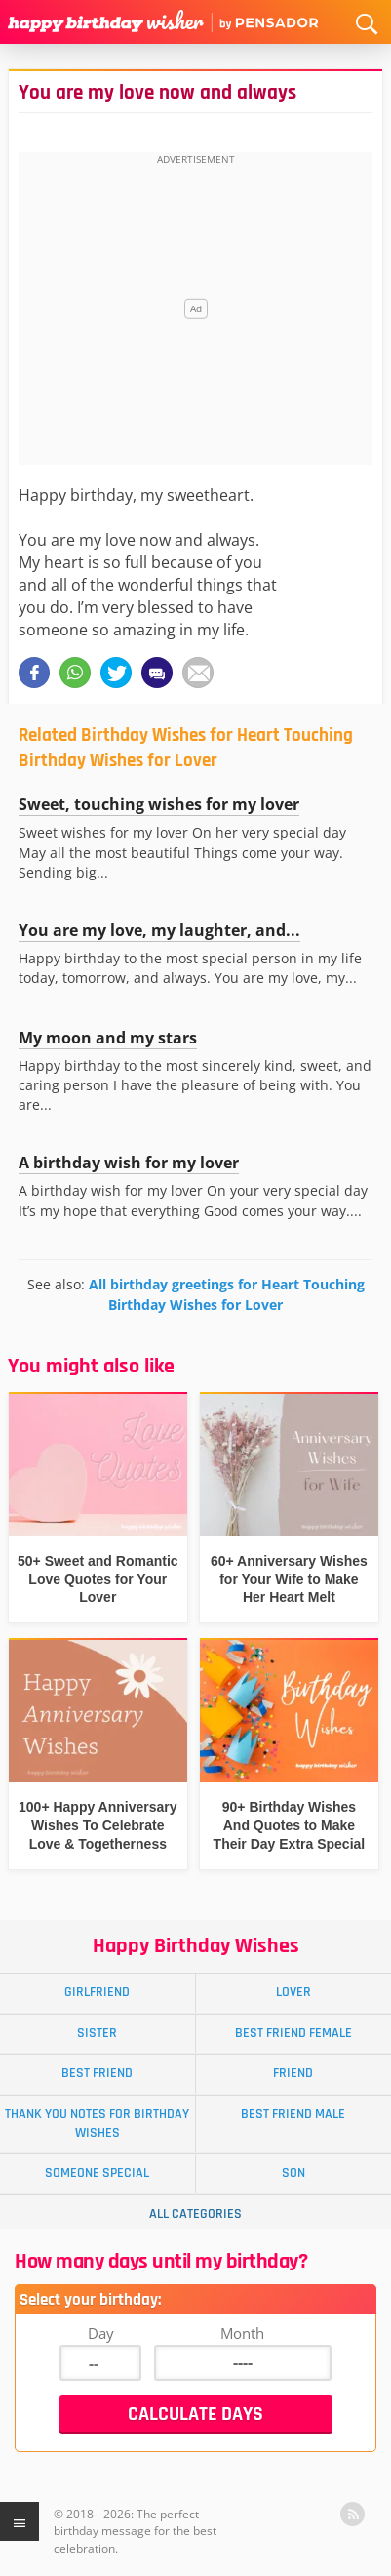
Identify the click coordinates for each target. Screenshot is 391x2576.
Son (293, 2173)
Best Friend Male (293, 2114)
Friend (293, 2073)
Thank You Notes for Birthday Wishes (97, 2124)
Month (242, 2333)
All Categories (195, 2214)
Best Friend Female (293, 2033)
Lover (293, 1992)
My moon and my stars (108, 1037)
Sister (97, 2033)
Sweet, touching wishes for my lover (159, 804)
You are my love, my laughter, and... (159, 930)
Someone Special (97, 2173)
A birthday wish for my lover (129, 1162)
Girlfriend (97, 1992)
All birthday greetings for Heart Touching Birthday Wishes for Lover (227, 1294)
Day (101, 2333)
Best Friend (97, 2073)
